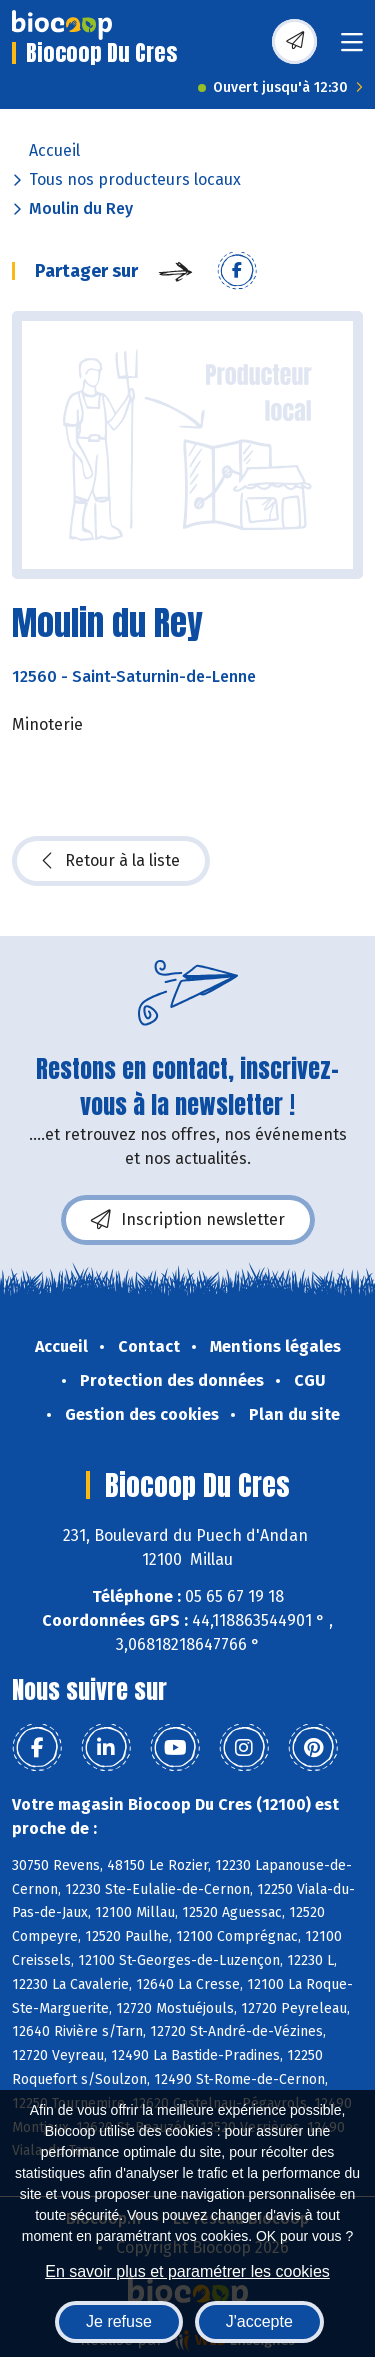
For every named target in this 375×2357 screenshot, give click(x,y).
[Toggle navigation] (352, 48)
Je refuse (119, 2321)
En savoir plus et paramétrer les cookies (187, 2271)
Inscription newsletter (188, 1220)
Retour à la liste (111, 861)
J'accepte (259, 2321)
